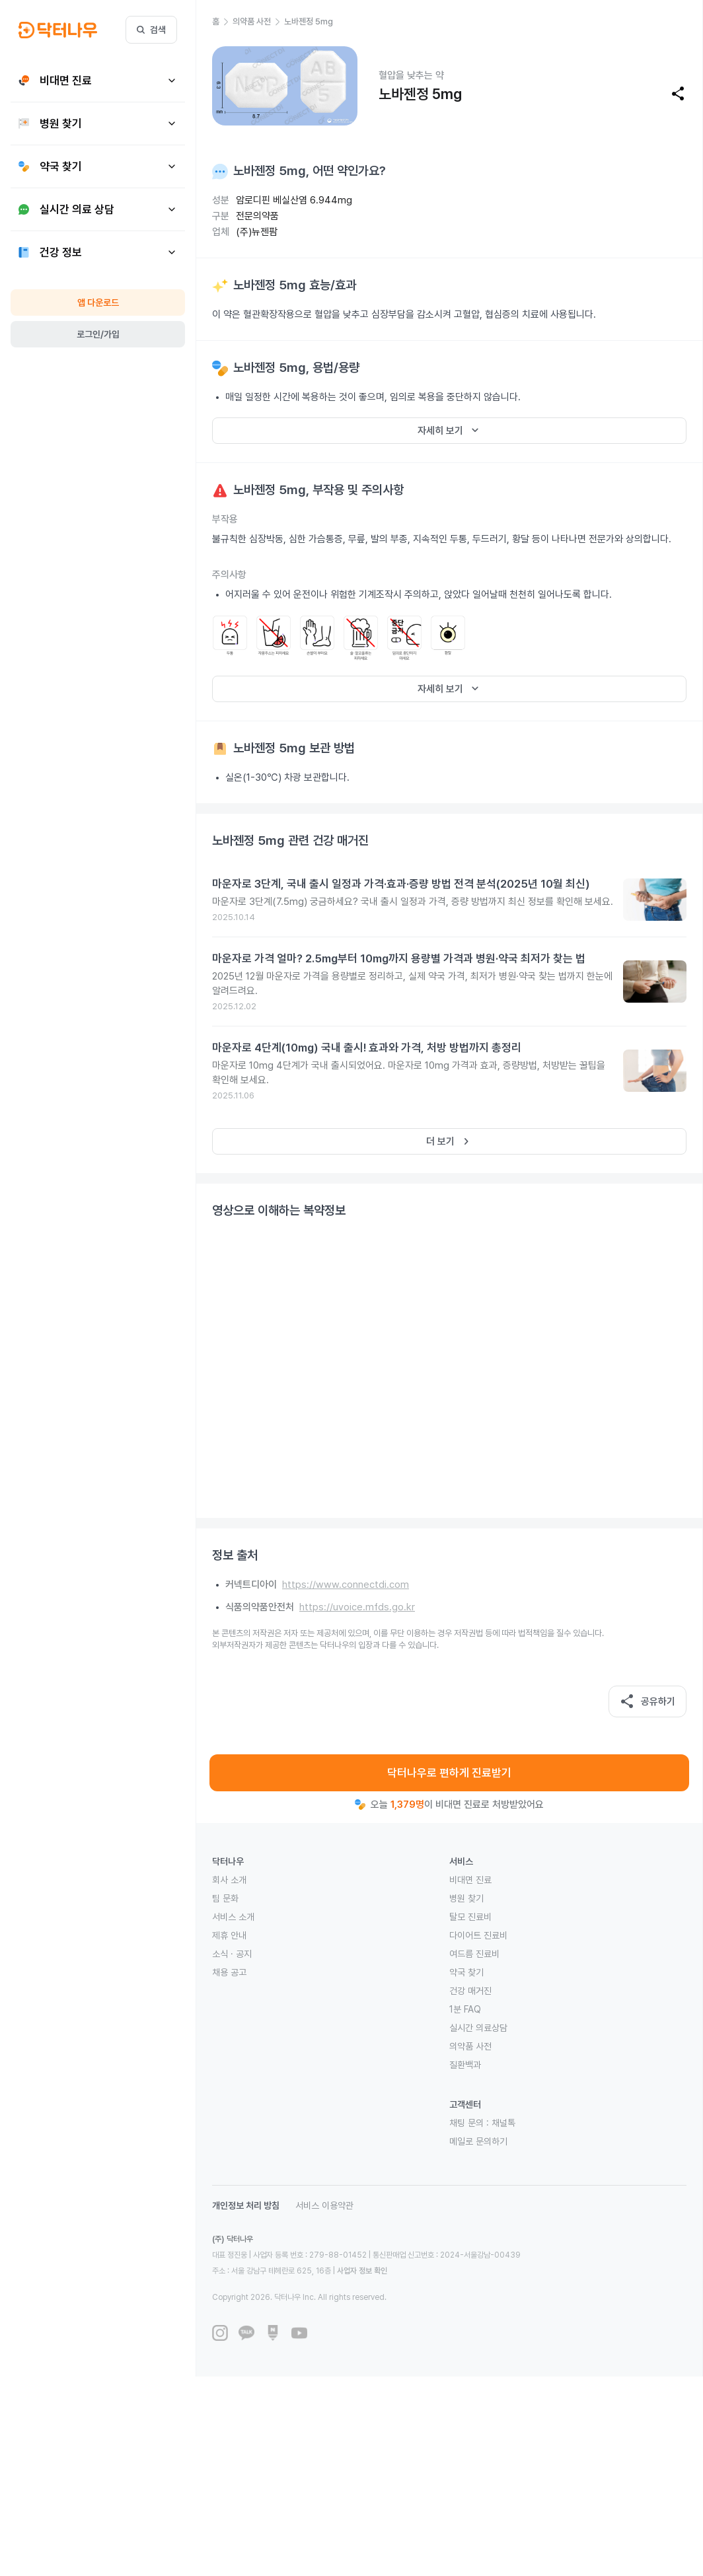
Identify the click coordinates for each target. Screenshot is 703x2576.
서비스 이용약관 (324, 2205)
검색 (151, 29)
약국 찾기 (466, 1972)
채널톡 (503, 2123)
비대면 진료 (470, 1880)
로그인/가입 (98, 334)
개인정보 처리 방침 (245, 2205)
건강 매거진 (470, 1991)
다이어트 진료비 (478, 1935)
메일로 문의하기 (478, 2141)
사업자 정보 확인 (362, 2270)
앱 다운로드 (98, 302)
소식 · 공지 (232, 1954)
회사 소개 (229, 1880)
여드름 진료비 (474, 1954)
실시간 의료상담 (478, 2027)
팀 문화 (225, 1898)
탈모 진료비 (470, 1917)
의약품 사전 (470, 2046)
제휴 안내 (229, 1935)
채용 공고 (229, 1972)
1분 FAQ (465, 2009)
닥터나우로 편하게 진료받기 (449, 1772)
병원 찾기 (466, 1898)
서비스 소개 (233, 1917)
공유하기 (647, 1701)
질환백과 (465, 2064)
